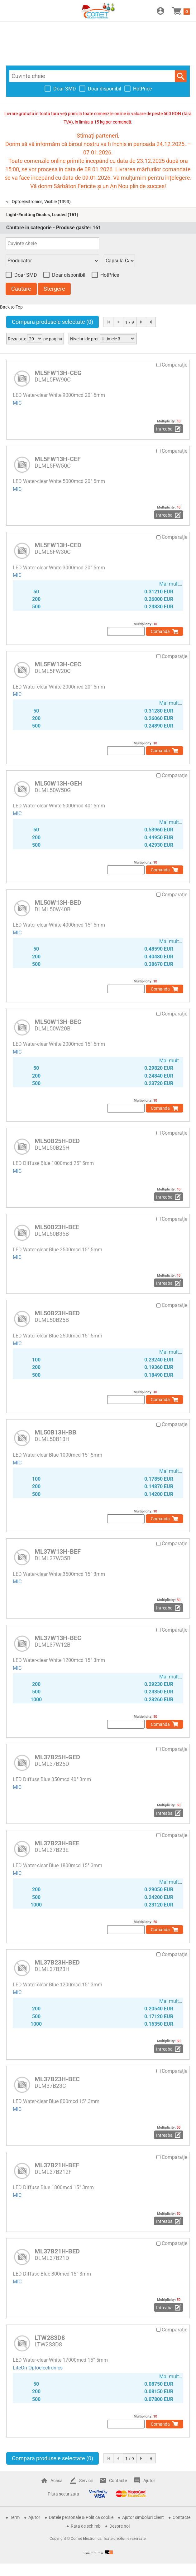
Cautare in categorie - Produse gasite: (53, 228)
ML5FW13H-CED (58, 545)
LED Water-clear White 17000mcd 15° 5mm (60, 2360)
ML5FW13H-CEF (58, 459)
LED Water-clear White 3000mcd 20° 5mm (59, 568)
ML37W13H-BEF (58, 1551)
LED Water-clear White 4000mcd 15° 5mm (59, 925)
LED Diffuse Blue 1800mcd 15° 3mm (53, 2187)
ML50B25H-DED (57, 1141)
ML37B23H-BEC (57, 2079)
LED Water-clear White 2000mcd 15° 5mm (59, 1044)
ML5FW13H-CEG (58, 373)
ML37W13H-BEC (58, 1638)
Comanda (160, 631)
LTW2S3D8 (50, 2337)
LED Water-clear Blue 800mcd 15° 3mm (56, 2101)
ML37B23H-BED (57, 1962)
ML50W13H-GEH (58, 783)
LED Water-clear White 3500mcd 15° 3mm (59, 1574)
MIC (17, 403)
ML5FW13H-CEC (58, 664)
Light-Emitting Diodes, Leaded (36, 214)
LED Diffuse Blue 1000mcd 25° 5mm (53, 1163)
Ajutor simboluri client (143, 2517)
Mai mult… (170, 584)
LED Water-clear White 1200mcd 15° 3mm (59, 1660)
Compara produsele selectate (52, 322)
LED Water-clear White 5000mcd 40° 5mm (59, 806)
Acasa (56, 2480)
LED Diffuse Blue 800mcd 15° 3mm (52, 2274)
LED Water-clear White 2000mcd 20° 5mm (59, 687)
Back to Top (11, 306)
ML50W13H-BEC (58, 1021)
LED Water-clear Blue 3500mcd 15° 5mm (57, 1250)
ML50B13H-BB (55, 1432)
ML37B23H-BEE (57, 1843)
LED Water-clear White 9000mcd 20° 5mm (59, 395)
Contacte (118, 2480)
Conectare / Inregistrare (160, 11)
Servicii (86, 2480)
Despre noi (119, 2526)
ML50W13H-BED (58, 902)
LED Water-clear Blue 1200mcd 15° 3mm (57, 1985)
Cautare (181, 76)
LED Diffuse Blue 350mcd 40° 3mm (52, 1779)
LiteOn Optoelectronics (38, 2368)
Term (15, 2517)
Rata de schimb (86, 2526)
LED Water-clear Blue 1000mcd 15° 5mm (57, 1455)
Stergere (54, 288)
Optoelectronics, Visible (34, 201)
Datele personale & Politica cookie (81, 2517)
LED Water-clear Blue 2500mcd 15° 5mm (57, 1336)
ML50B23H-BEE (57, 1227)
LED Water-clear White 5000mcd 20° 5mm (59, 481)
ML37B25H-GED (57, 1757)
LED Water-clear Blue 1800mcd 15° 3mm (57, 1865)
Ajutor (149, 2480)
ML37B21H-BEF (57, 2165)
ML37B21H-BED (57, 2251)
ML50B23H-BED (57, 1313)
